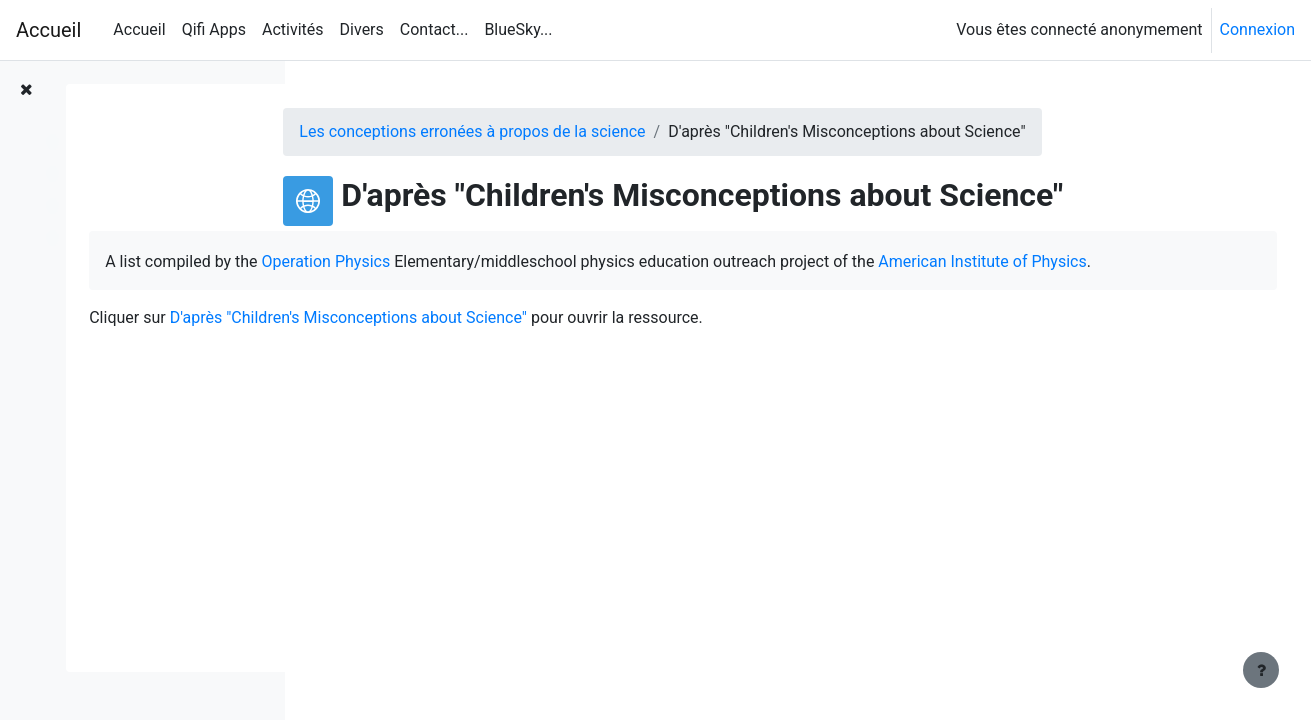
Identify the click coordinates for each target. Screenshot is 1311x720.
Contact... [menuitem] (434, 29)
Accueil (48, 30)
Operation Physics (560, 261)
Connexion (1257, 29)
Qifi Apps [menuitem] (214, 29)
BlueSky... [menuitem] (518, 29)
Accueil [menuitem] (139, 29)
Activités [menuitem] (293, 29)
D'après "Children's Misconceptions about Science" (582, 344)
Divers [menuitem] (362, 29)
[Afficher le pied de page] (1261, 670)
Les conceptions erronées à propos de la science (571, 131)
